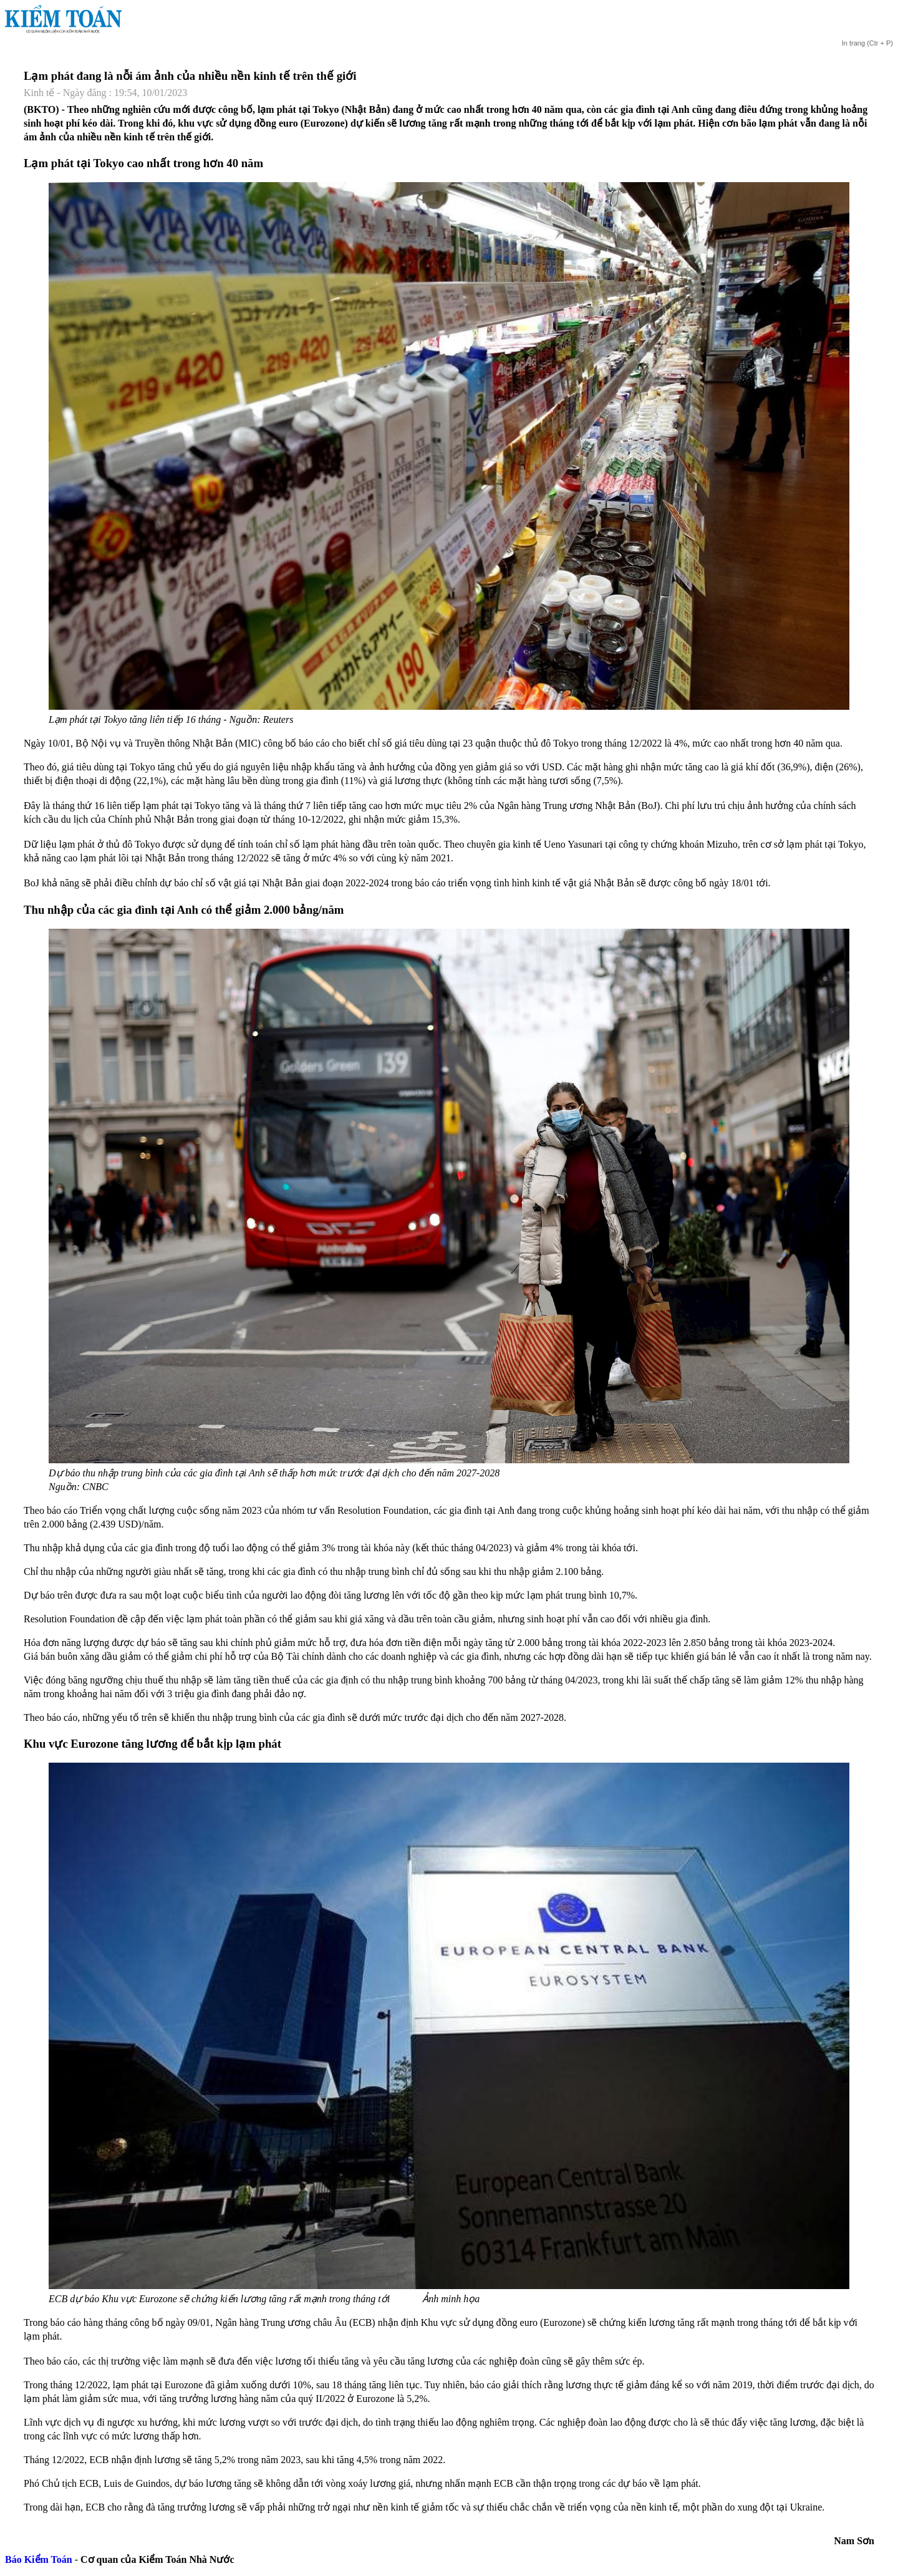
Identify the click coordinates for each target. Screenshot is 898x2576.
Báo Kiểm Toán (38, 2559)
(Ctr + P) (867, 43)
